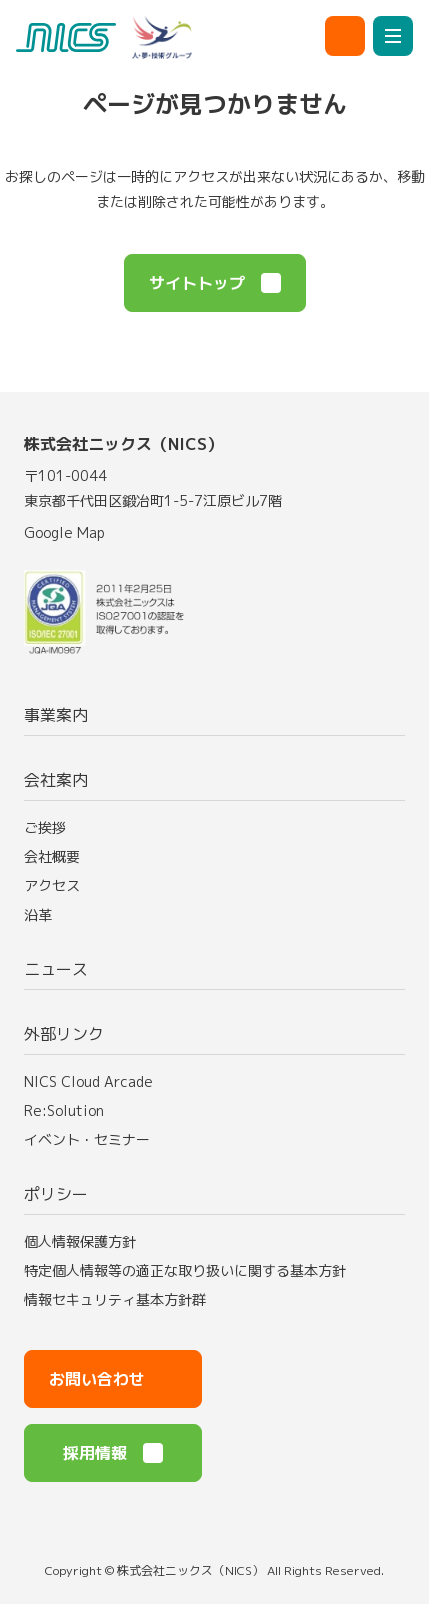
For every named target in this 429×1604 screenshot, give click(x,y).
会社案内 (56, 780)
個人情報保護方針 (80, 1241)
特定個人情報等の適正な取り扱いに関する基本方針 (185, 1270)
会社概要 (52, 856)
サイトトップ (215, 283)
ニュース (56, 969)
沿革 (38, 914)
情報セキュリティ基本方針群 (115, 1299)
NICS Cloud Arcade (98, 1081)
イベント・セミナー (97, 1139)
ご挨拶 (45, 827)
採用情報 (113, 1453)
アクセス (52, 885)
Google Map (74, 532)
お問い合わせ (113, 1379)
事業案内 (56, 715)
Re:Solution (74, 1110)
